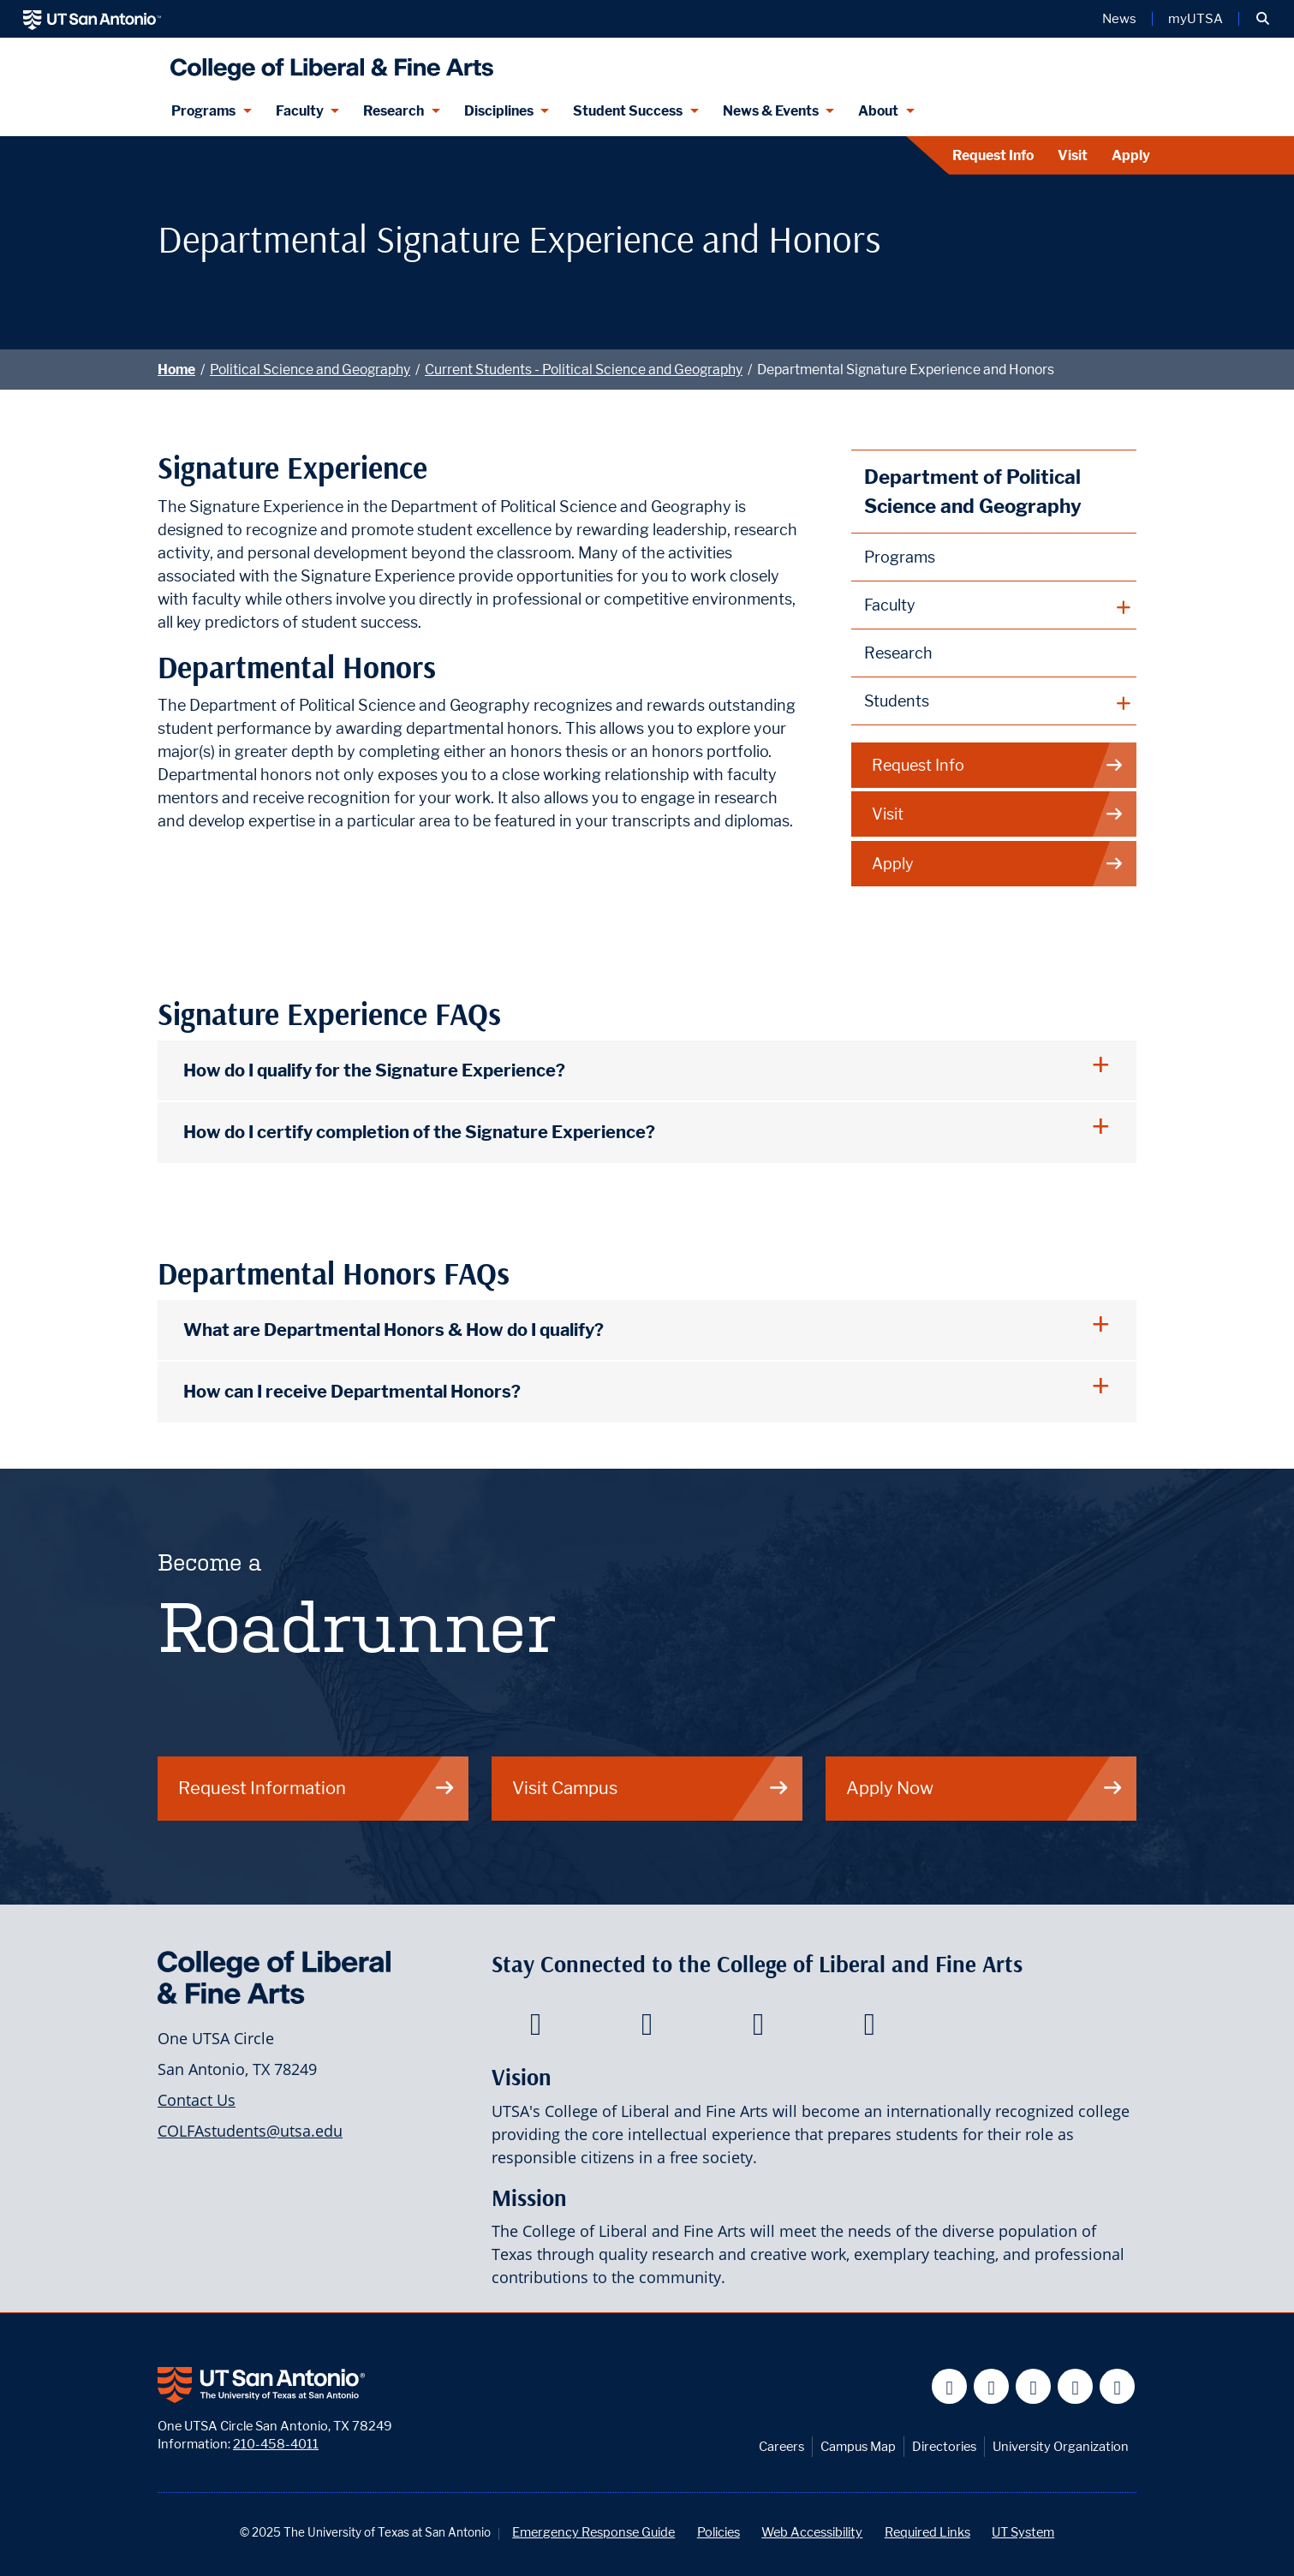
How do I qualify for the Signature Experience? (374, 1070)
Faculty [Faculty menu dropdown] (300, 111)
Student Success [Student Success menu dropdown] (628, 111)
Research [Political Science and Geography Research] (898, 653)
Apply (1131, 155)
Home (176, 369)
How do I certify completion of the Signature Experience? (419, 1131)
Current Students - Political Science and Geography (583, 369)
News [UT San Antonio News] (1119, 19)
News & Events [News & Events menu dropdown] (771, 111)
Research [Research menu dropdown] (393, 111)
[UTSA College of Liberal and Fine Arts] (328, 62)
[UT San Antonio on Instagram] (1117, 2386)
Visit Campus (651, 1787)
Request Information (317, 1787)
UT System (1023, 2532)
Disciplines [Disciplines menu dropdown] (499, 111)
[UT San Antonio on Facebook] (949, 2386)
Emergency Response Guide (593, 2532)
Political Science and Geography (310, 369)
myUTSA (1195, 19)
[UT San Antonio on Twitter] (991, 2386)
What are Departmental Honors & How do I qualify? (393, 1329)
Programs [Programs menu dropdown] (203, 111)
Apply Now (985, 1787)
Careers (781, 2446)
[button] (1263, 19)
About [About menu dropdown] (878, 111)
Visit (1073, 155)
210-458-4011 (276, 2443)
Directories (944, 2446)
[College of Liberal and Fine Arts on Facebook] (535, 2028)
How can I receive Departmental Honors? (352, 1391)
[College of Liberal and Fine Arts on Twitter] (647, 2028)
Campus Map (858, 2446)
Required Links (927, 2532)
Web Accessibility (811, 2532)
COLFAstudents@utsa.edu (250, 2130)
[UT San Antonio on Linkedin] (1075, 2386)
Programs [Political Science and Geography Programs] (899, 557)
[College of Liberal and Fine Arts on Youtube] (758, 2028)
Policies (718, 2532)
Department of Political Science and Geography (973, 491)
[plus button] (993, 605)
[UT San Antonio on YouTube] (1033, 2386)
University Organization (1061, 2446)
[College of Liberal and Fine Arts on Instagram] (869, 2028)
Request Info (993, 155)
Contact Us (197, 2100)
